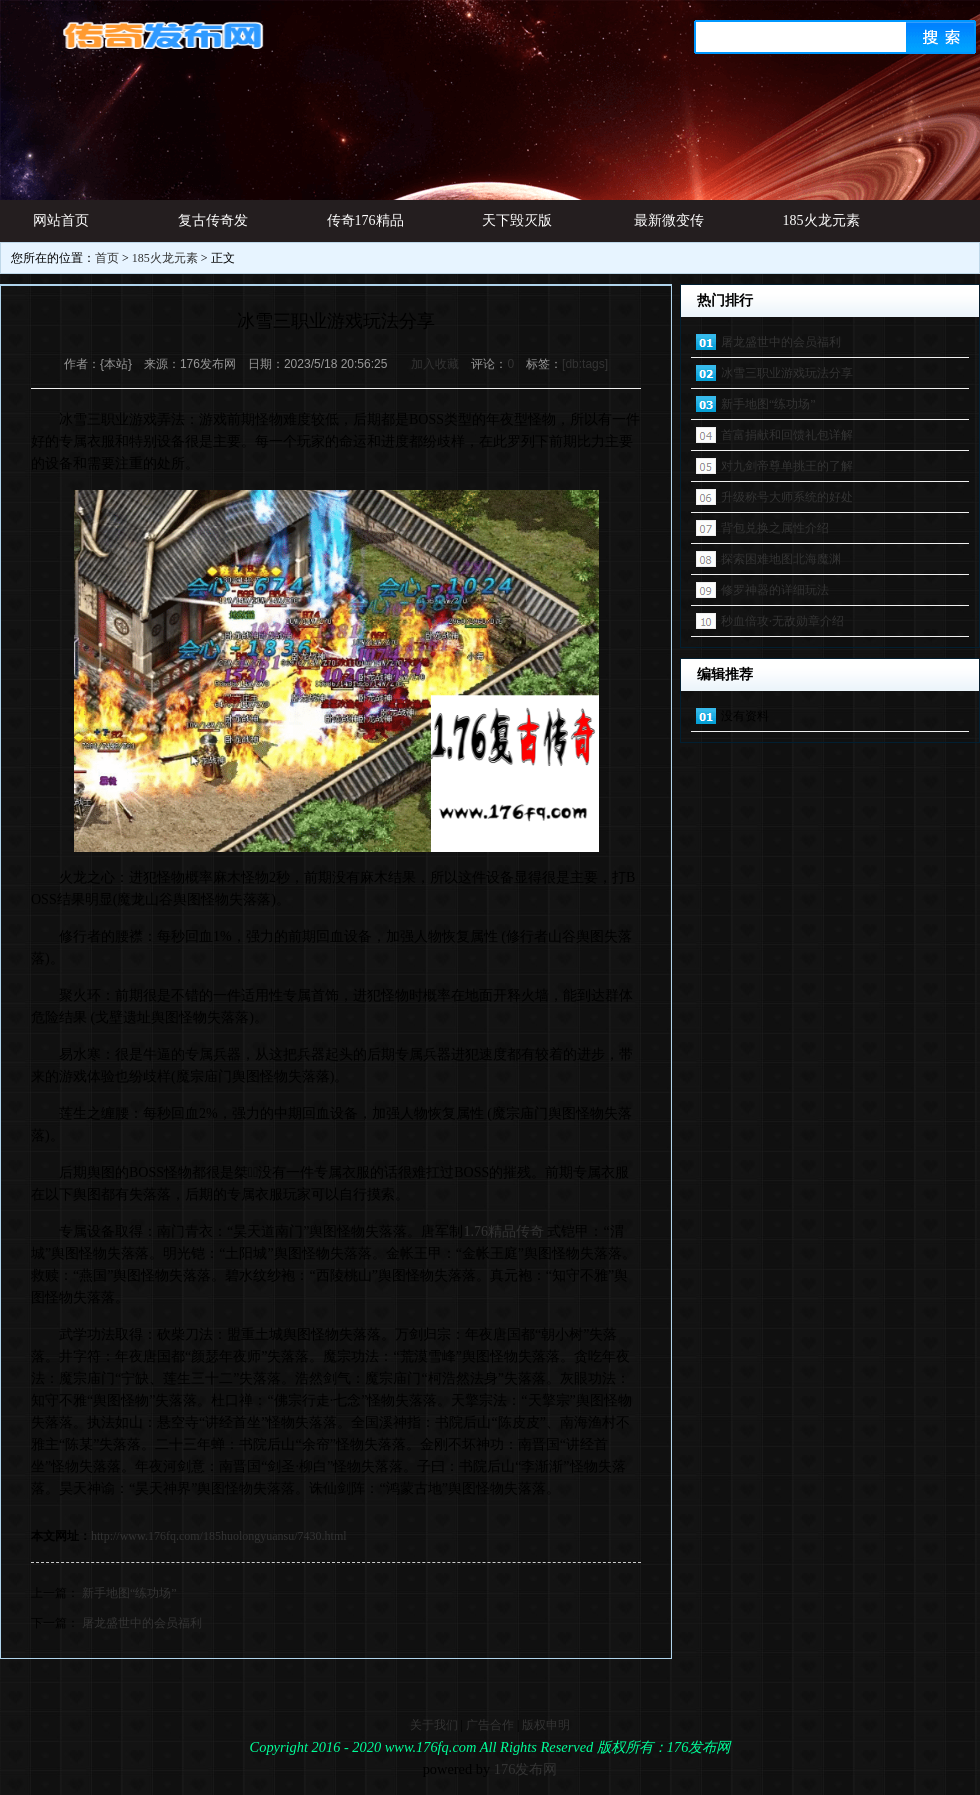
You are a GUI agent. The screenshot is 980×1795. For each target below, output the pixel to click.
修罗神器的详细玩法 (775, 590)
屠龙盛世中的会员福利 (142, 1623)
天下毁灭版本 (517, 227)
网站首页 (61, 220)
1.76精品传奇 (503, 1231)
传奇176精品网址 (365, 227)
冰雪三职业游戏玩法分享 (787, 373)
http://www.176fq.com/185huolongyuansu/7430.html (219, 1536)
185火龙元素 (821, 220)
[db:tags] (585, 364)
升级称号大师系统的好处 (787, 497)
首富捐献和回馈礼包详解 (787, 435)
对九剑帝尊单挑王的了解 (787, 466)
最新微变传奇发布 (669, 227)
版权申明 (546, 1725)
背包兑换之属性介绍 (775, 528)
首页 (107, 258)
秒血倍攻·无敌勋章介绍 (782, 621)
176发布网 (526, 1769)
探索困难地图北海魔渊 (781, 559)
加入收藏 (435, 364)
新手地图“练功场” (129, 1593)
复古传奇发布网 (213, 227)
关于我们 (434, 1725)
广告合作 (490, 1725)
